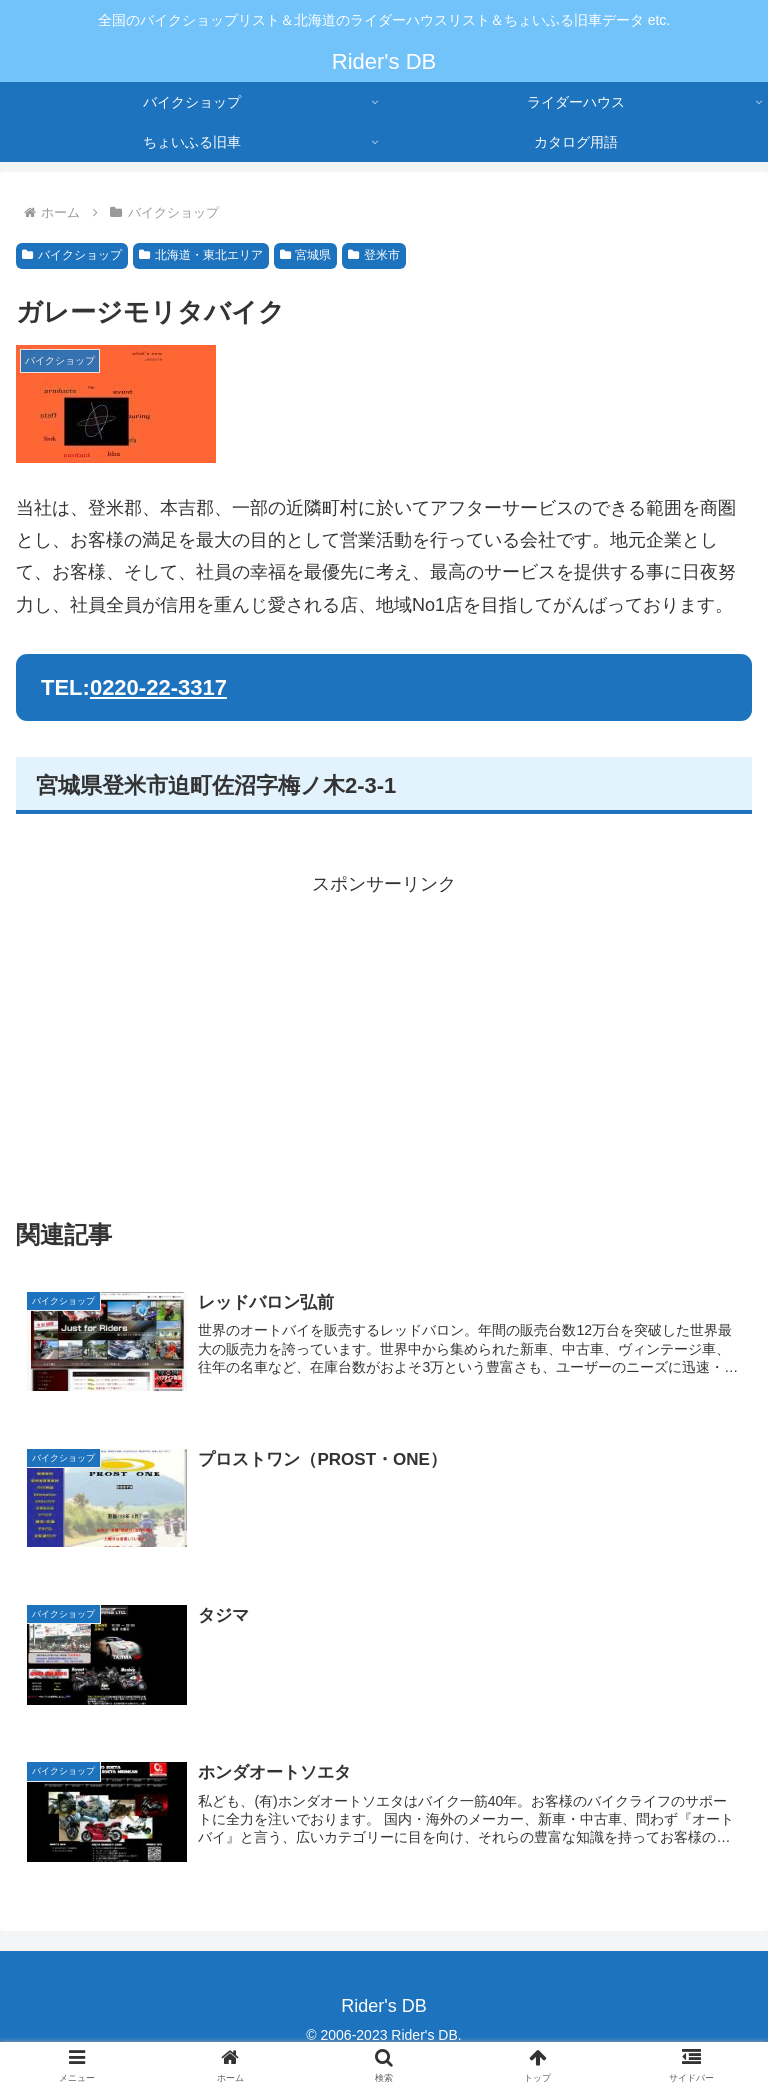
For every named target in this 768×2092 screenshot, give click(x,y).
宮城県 (306, 255)
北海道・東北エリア (201, 255)
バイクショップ (72, 255)
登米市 (374, 255)
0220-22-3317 (158, 687)
